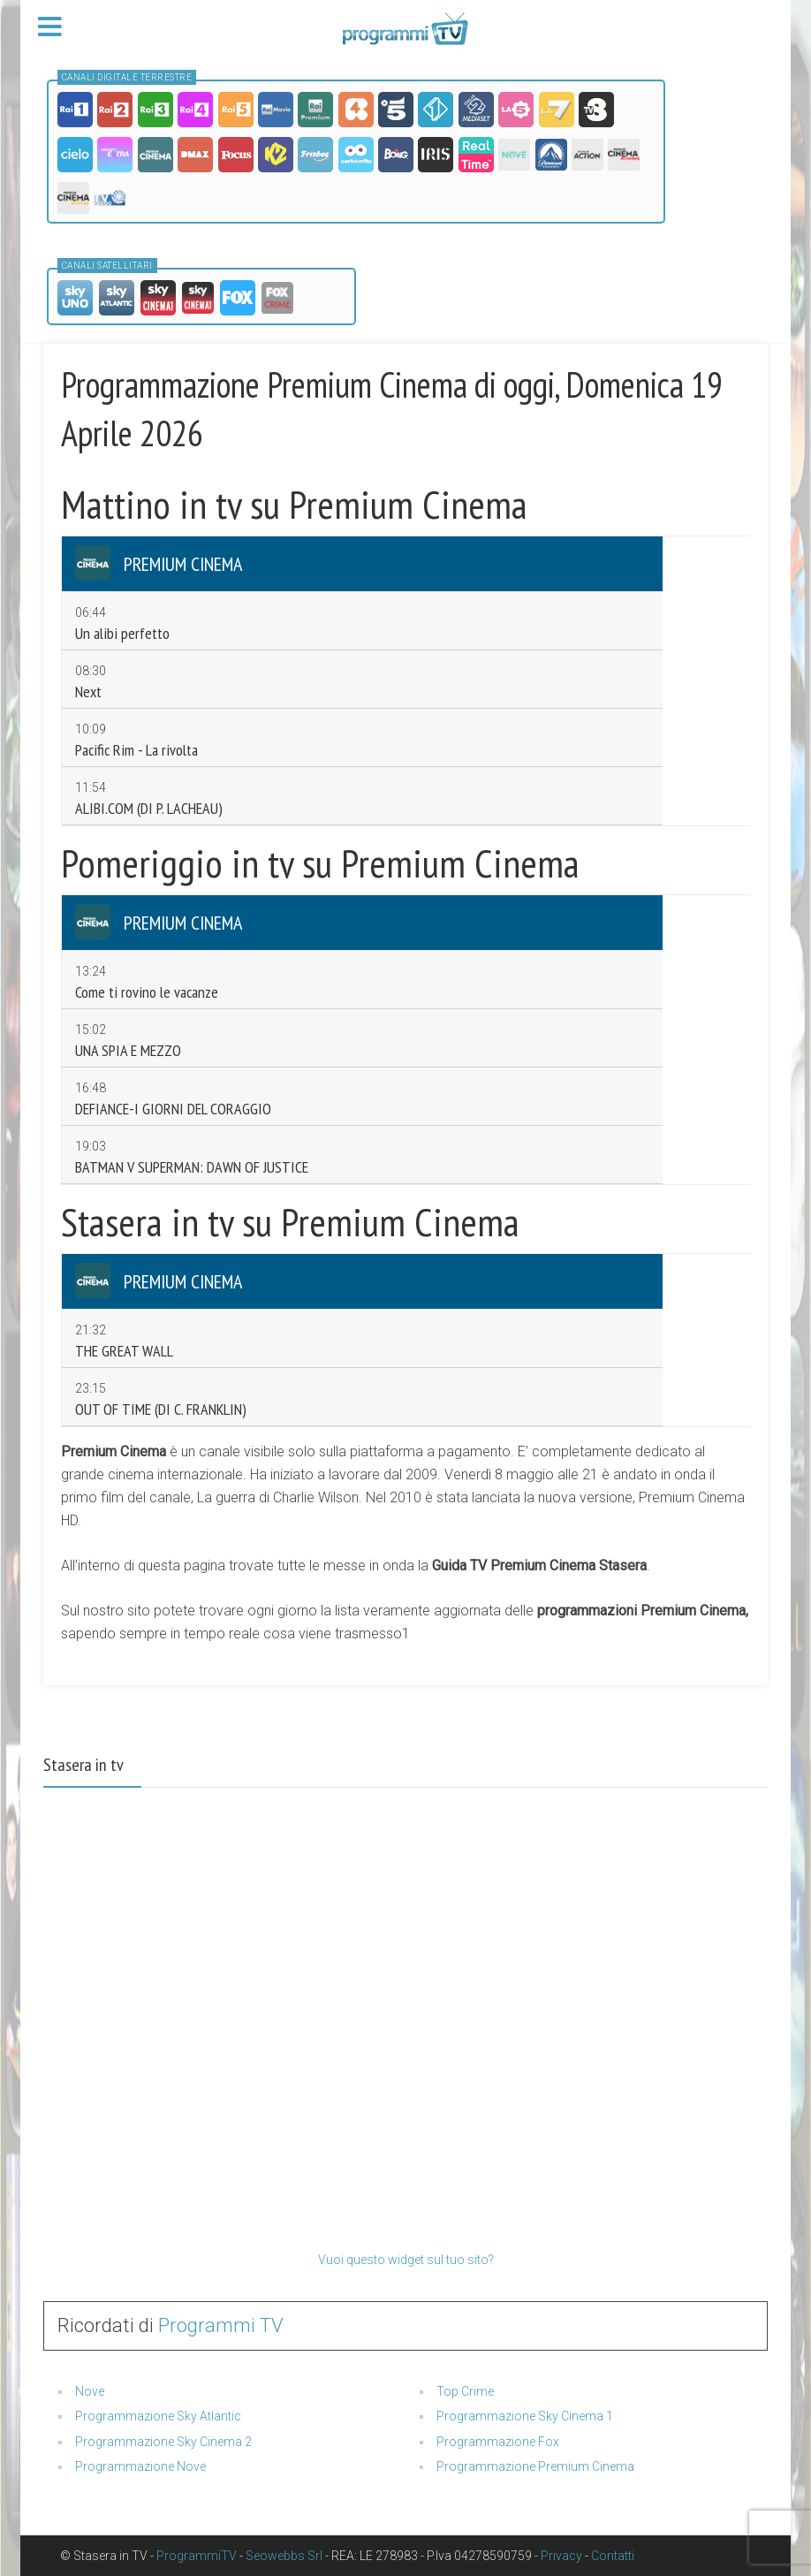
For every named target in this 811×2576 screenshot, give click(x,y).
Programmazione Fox (497, 2442)
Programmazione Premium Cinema (535, 2466)
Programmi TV (221, 2325)
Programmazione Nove (140, 2466)
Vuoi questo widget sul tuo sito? (406, 2260)
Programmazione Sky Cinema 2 (163, 2442)
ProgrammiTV (196, 2556)
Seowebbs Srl (284, 2556)
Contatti (612, 2556)
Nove (89, 2391)
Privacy (561, 2556)
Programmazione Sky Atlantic (158, 2416)
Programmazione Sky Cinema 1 (524, 2416)
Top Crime (465, 2391)
